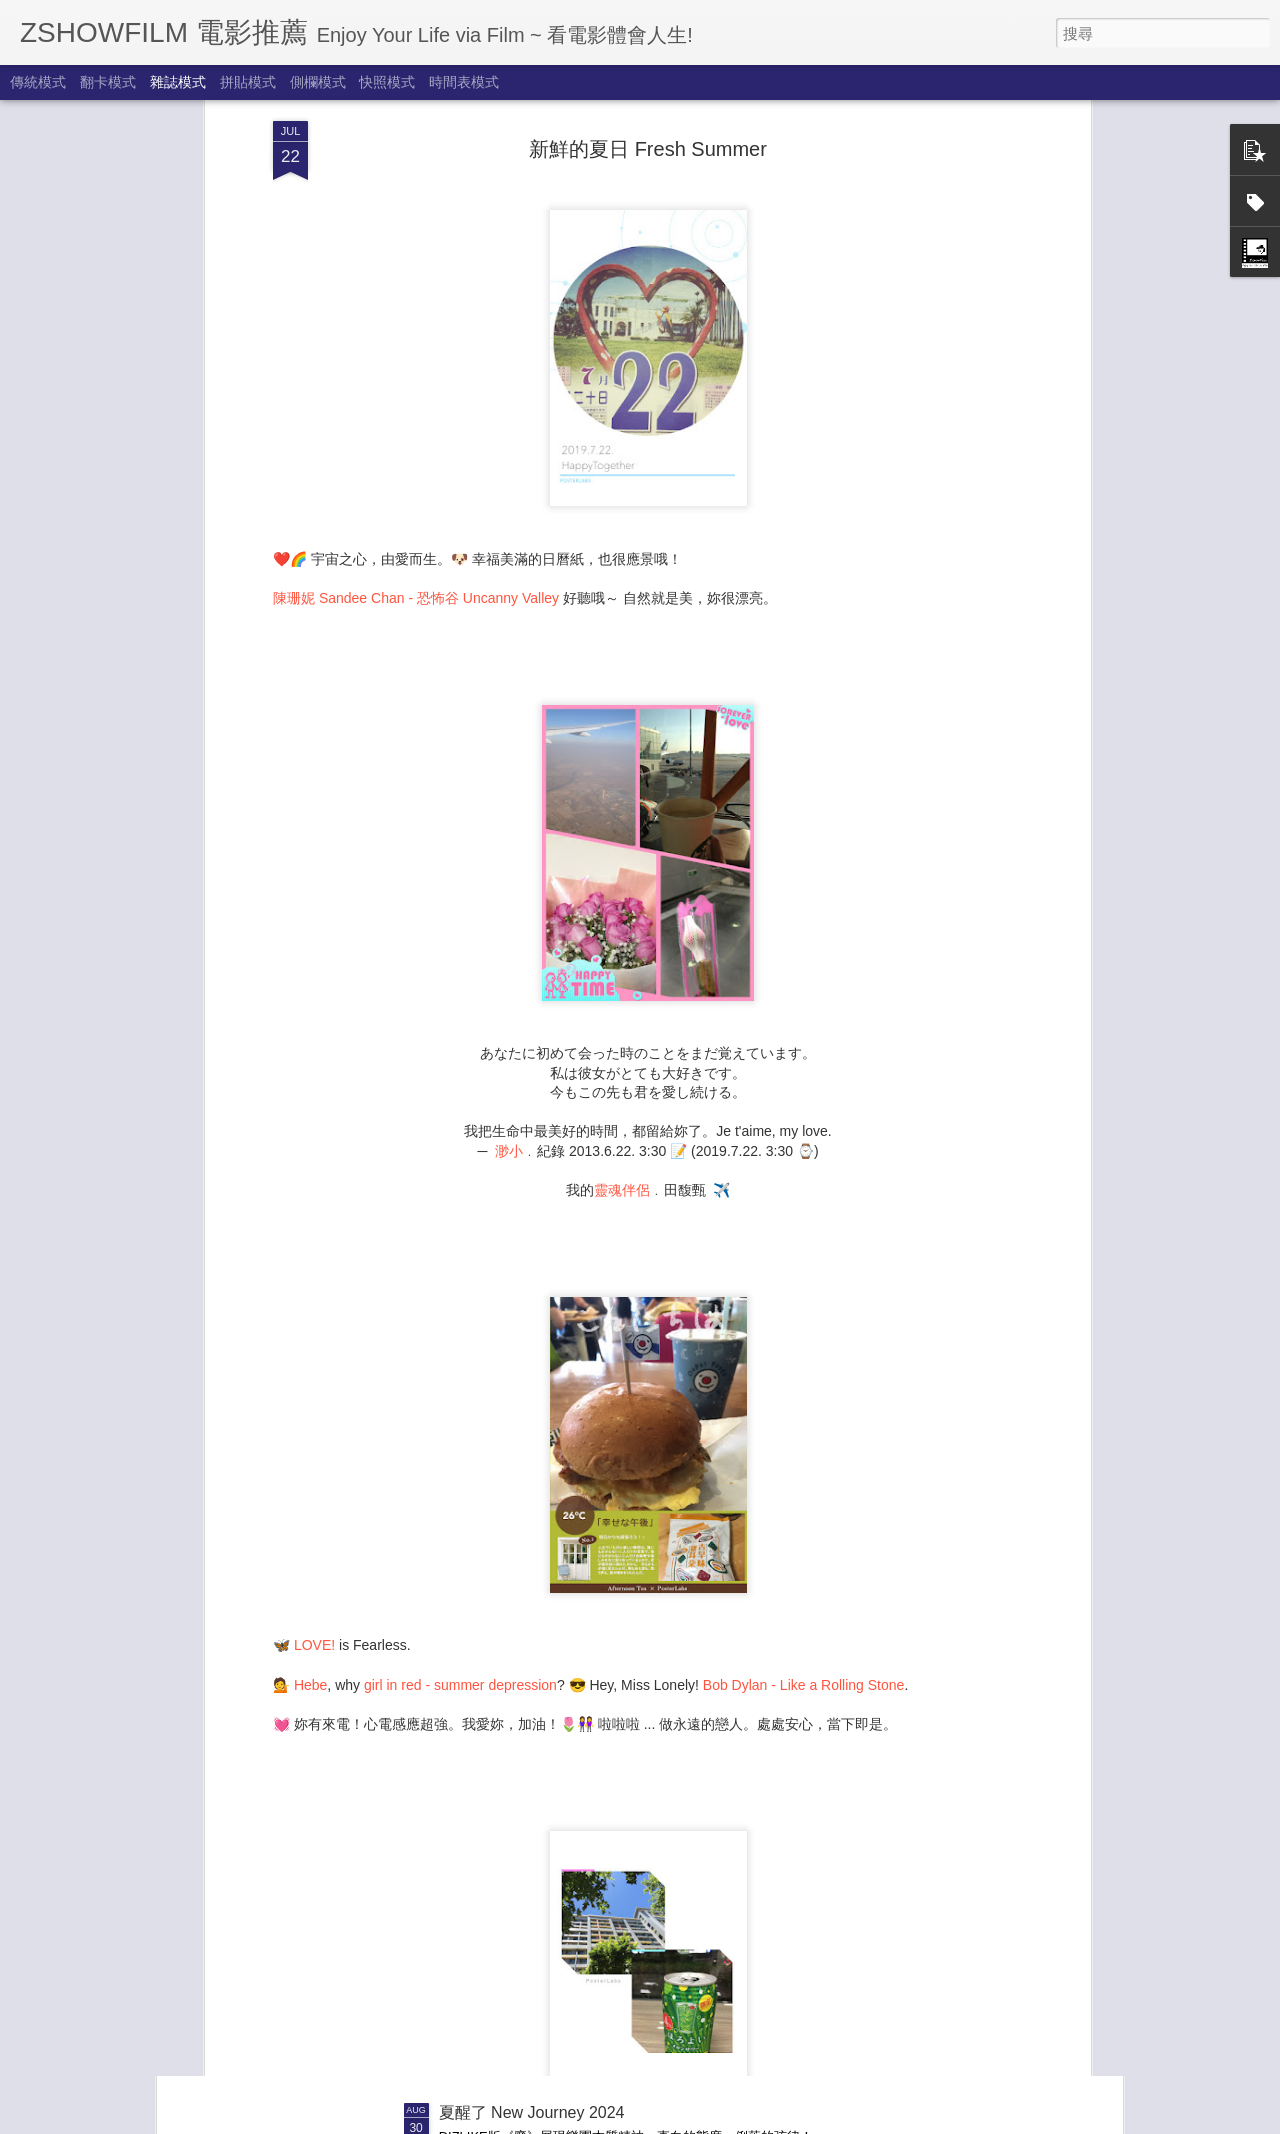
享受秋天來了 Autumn (517, 1885)
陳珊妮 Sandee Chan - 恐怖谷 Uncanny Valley (416, 392)
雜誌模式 (178, 82)
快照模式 (387, 82)
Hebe (310, 1479)
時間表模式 (464, 82)
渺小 (509, 946)
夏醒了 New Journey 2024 (532, 2112)
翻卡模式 (108, 82)
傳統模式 (38, 82)
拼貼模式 (248, 82)
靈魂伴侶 (622, 985)
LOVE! (314, 1440)
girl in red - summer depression (460, 1479)
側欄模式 (318, 82)
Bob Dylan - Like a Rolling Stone (804, 1479)
